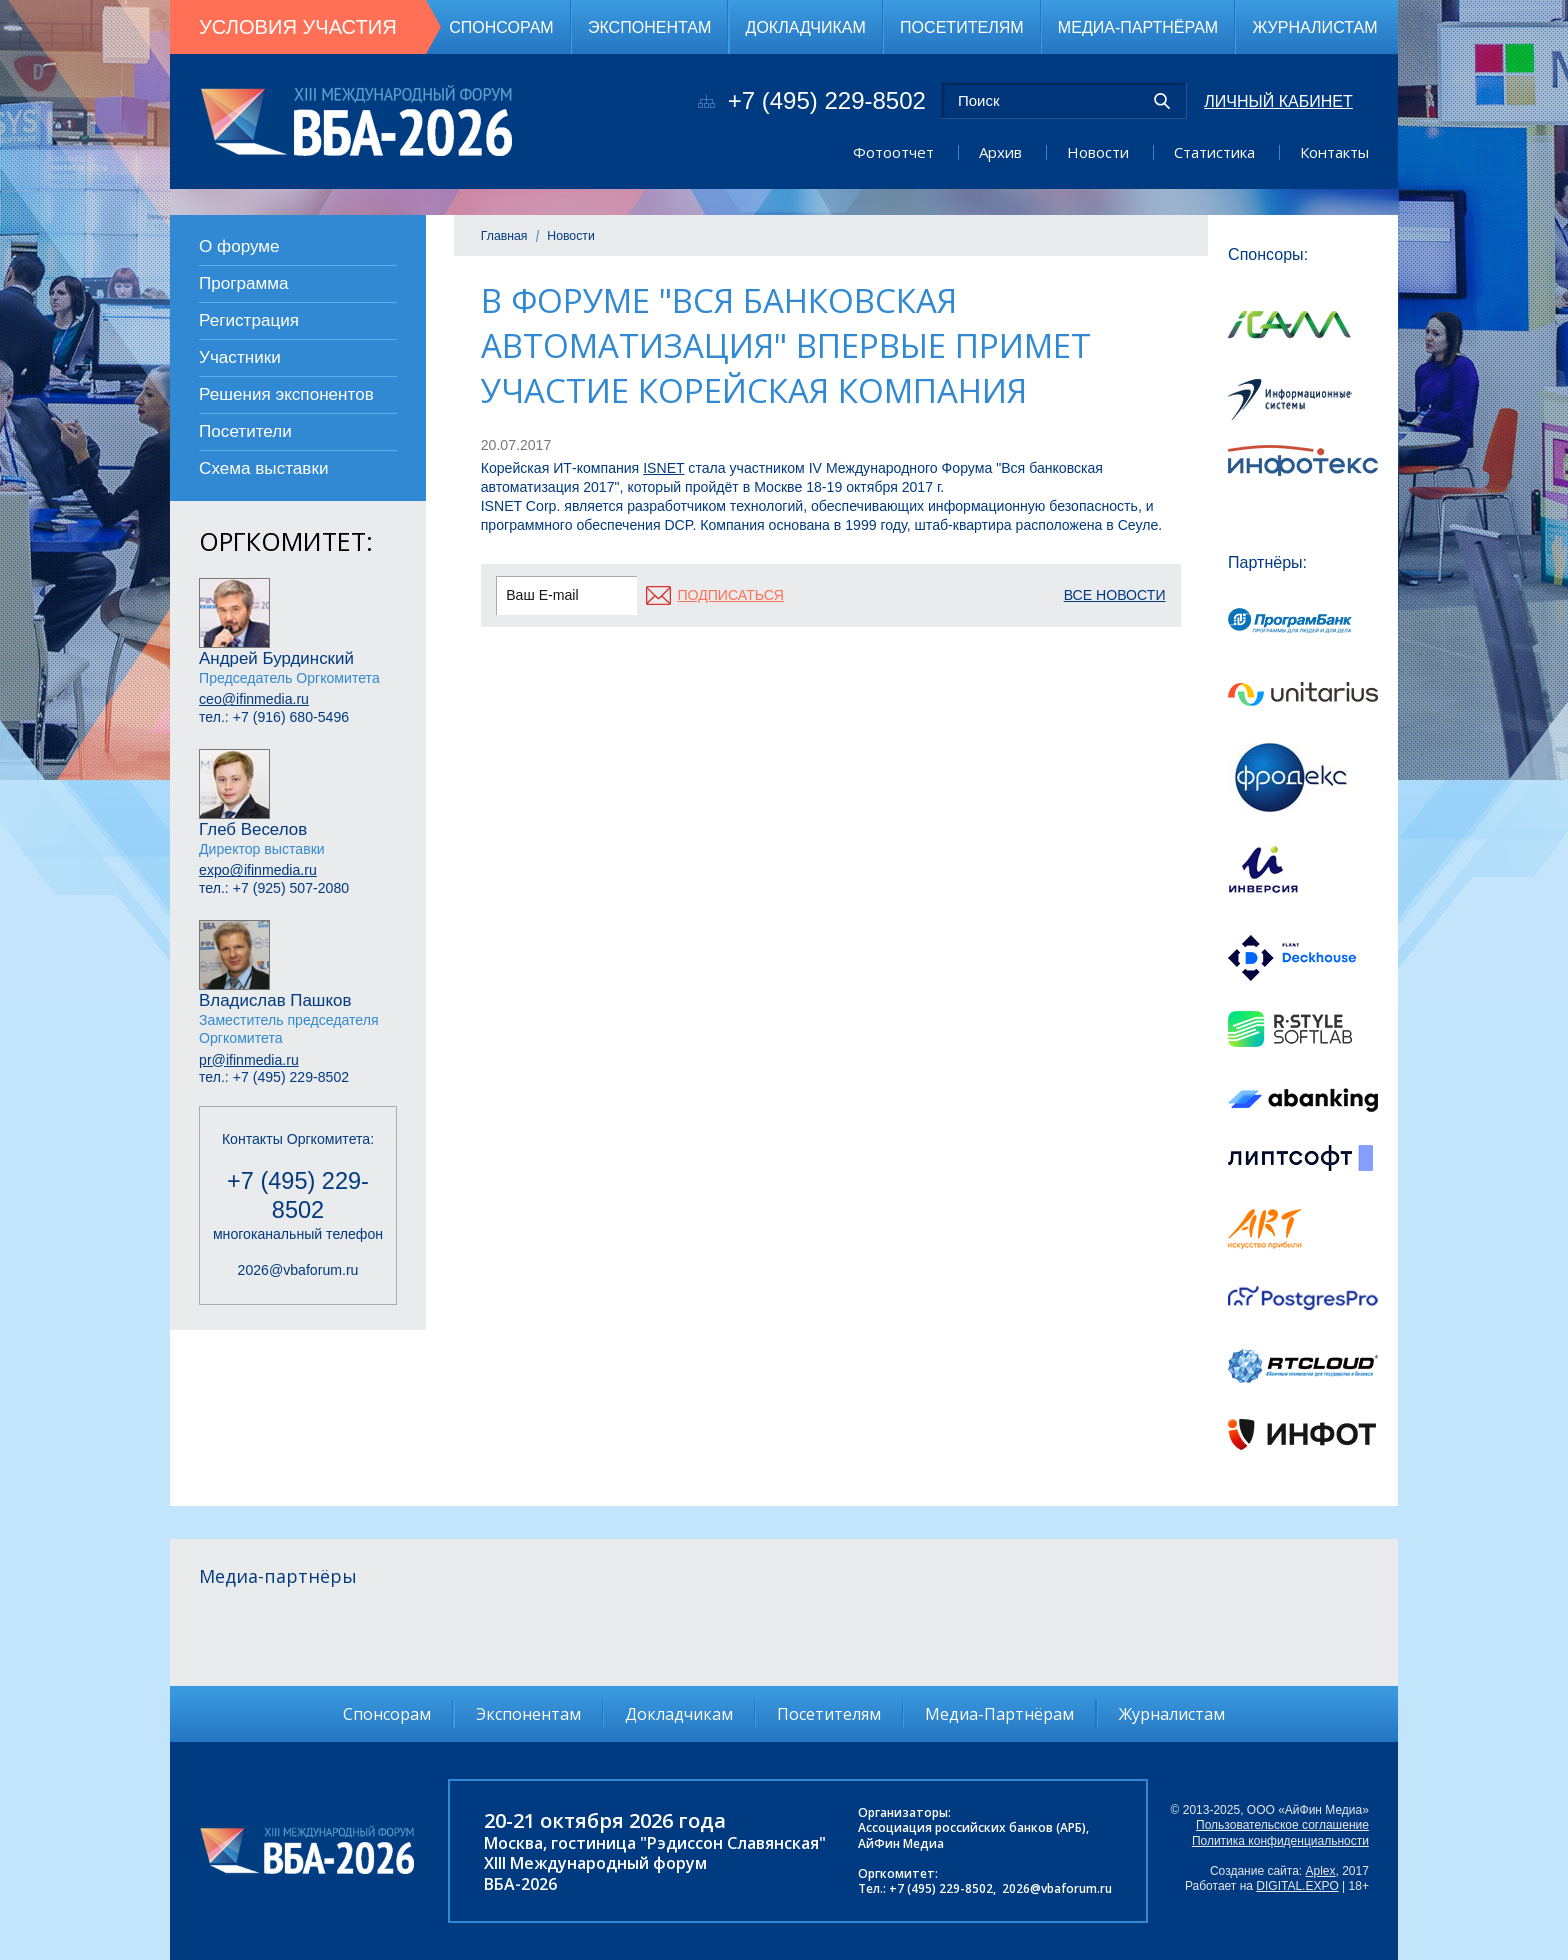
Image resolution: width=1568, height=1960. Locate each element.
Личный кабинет (1278, 101)
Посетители (245, 431)
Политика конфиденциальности (1280, 1841)
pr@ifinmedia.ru (249, 1060)
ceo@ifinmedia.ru (254, 699)
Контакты (1334, 152)
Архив (1000, 152)
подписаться (730, 595)
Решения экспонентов (286, 394)
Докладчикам (806, 27)
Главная (504, 236)
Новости (1098, 152)
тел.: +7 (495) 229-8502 (274, 1077)
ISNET (663, 468)
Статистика (1214, 152)
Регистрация (249, 320)
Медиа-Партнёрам (1138, 27)
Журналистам (1314, 27)
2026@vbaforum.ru (298, 1270)
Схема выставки (263, 468)
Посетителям (962, 27)
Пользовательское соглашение (1282, 1825)
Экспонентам (649, 27)
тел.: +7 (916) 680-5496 (274, 717)
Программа (244, 283)
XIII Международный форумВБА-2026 (595, 1873)
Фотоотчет (893, 152)
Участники (240, 357)
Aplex (1321, 1871)
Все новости (1115, 595)
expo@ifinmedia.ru (258, 870)
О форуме (239, 246)
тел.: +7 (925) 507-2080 (274, 888)
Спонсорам (501, 27)
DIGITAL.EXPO (1297, 1886)
